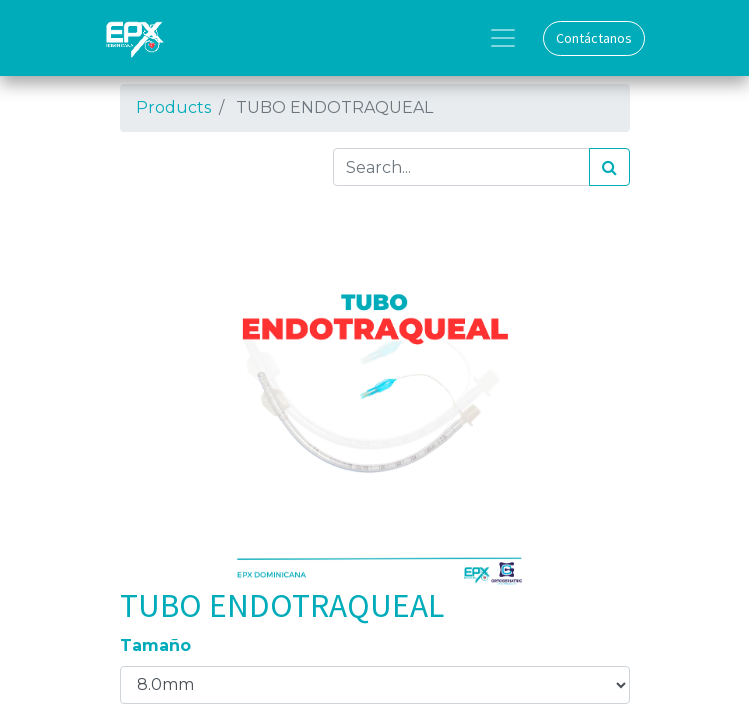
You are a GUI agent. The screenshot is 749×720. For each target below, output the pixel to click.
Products (173, 107)
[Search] (609, 167)
